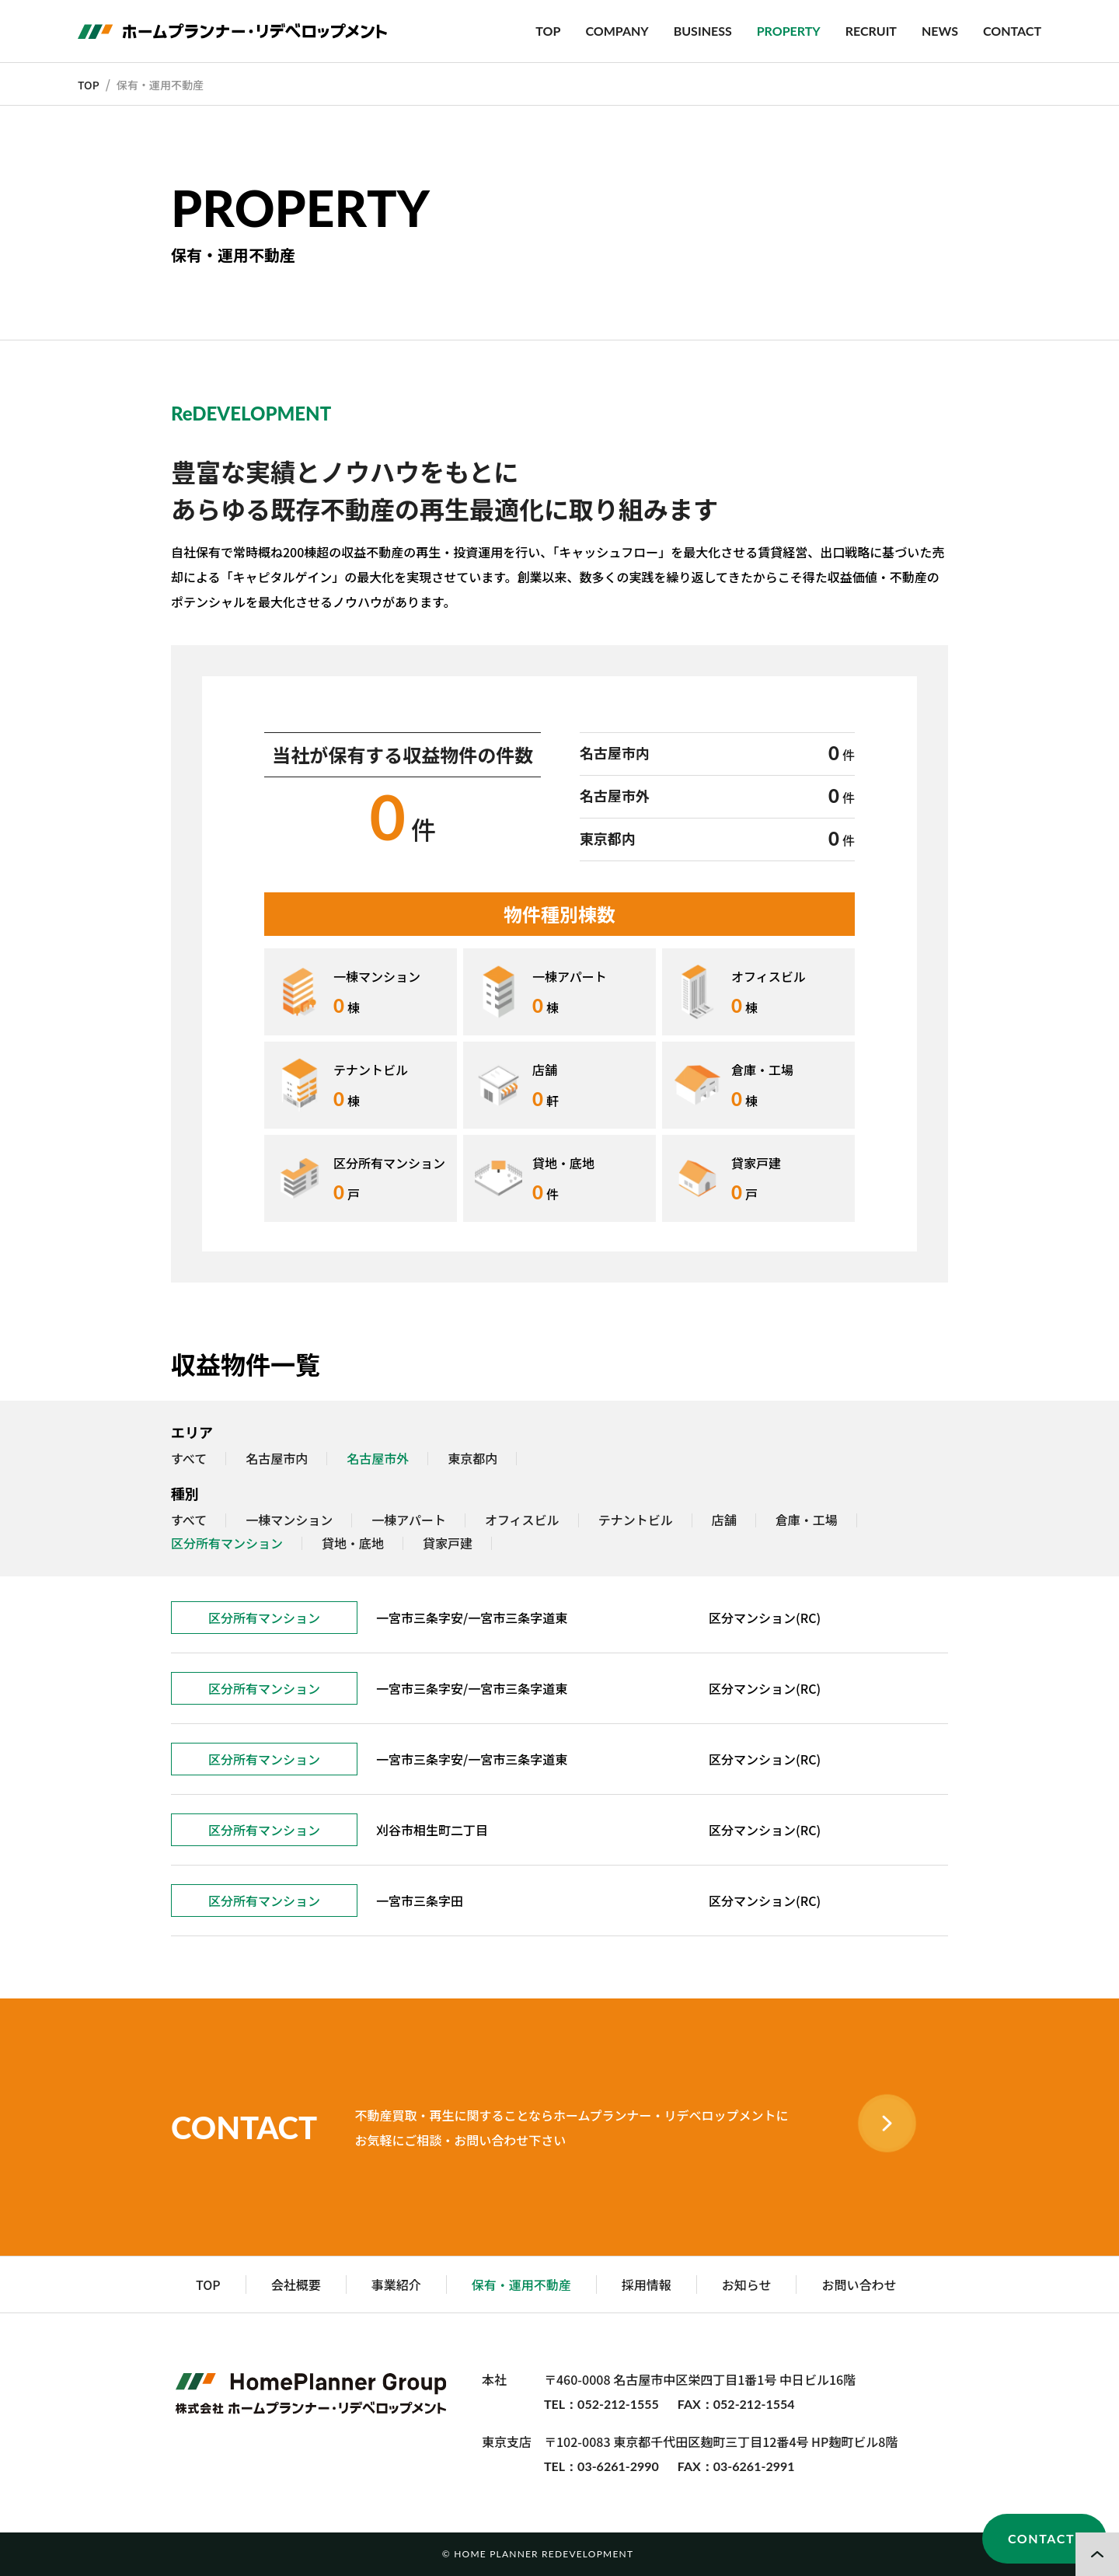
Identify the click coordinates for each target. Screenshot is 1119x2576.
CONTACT (1012, 30)
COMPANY (616, 30)
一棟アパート (408, 1520)
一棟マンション (289, 1520)
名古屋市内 (277, 1459)
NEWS (940, 30)
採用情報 (646, 2284)
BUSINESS (703, 30)
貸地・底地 (353, 1544)
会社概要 (296, 2284)
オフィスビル (522, 1520)
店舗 (724, 1520)
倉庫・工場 (807, 1520)
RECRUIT (871, 30)
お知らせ (747, 2284)
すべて (189, 1459)
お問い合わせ (858, 2284)
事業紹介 (396, 2284)
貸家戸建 (447, 1544)
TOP (547, 30)
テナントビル (635, 1520)
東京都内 (472, 1459)
